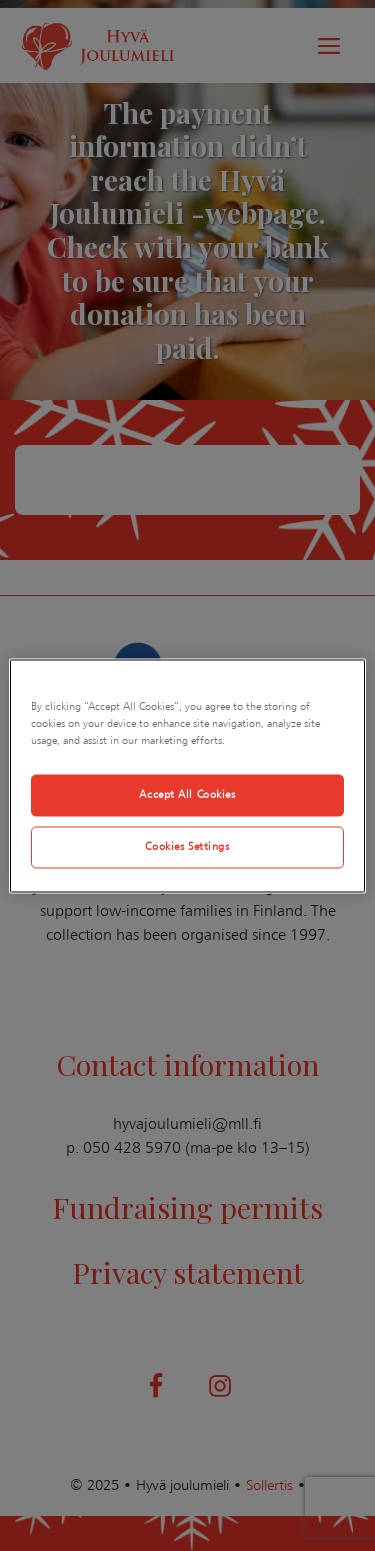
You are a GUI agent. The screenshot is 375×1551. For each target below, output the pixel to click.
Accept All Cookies (187, 794)
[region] (187, 775)
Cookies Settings (187, 846)
